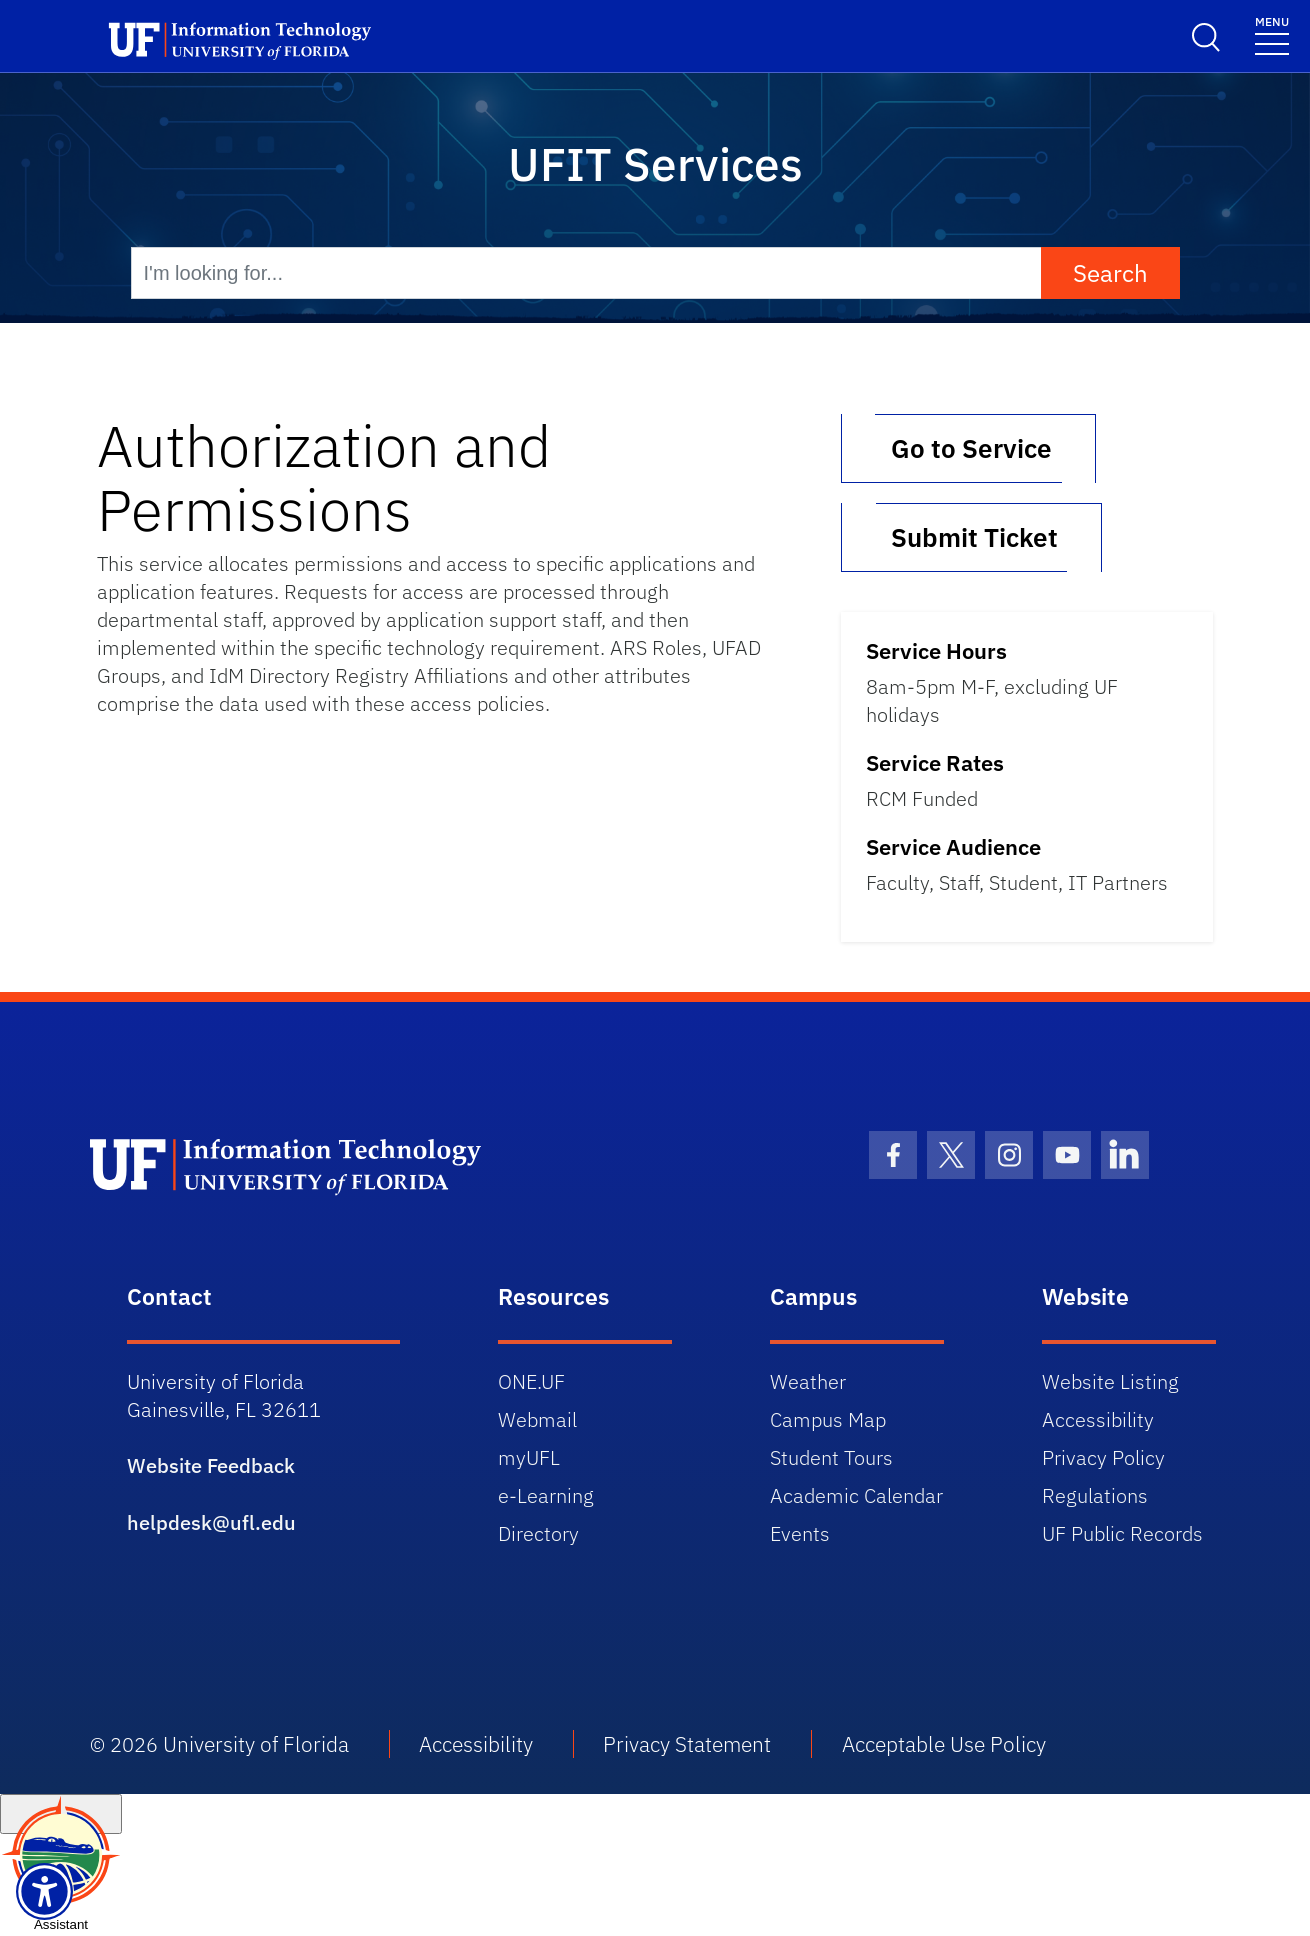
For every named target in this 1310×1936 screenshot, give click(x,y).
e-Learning (546, 1495)
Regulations (1095, 1495)
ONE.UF (531, 1381)
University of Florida (256, 1744)
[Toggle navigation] (1272, 34)
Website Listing (1110, 1381)
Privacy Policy (1103, 1457)
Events (800, 1533)
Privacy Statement (687, 1744)
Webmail (537, 1419)
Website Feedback (211, 1465)
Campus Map (828, 1419)
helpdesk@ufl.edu (211, 1522)
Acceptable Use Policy (944, 1744)
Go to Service (968, 448)
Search (1110, 273)
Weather (808, 1381)
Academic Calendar (856, 1495)
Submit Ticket (971, 537)
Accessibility (1098, 1419)
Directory (538, 1533)
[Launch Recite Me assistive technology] (44, 1891)
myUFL (529, 1457)
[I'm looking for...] (586, 273)
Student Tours (831, 1457)
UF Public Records (1122, 1533)
